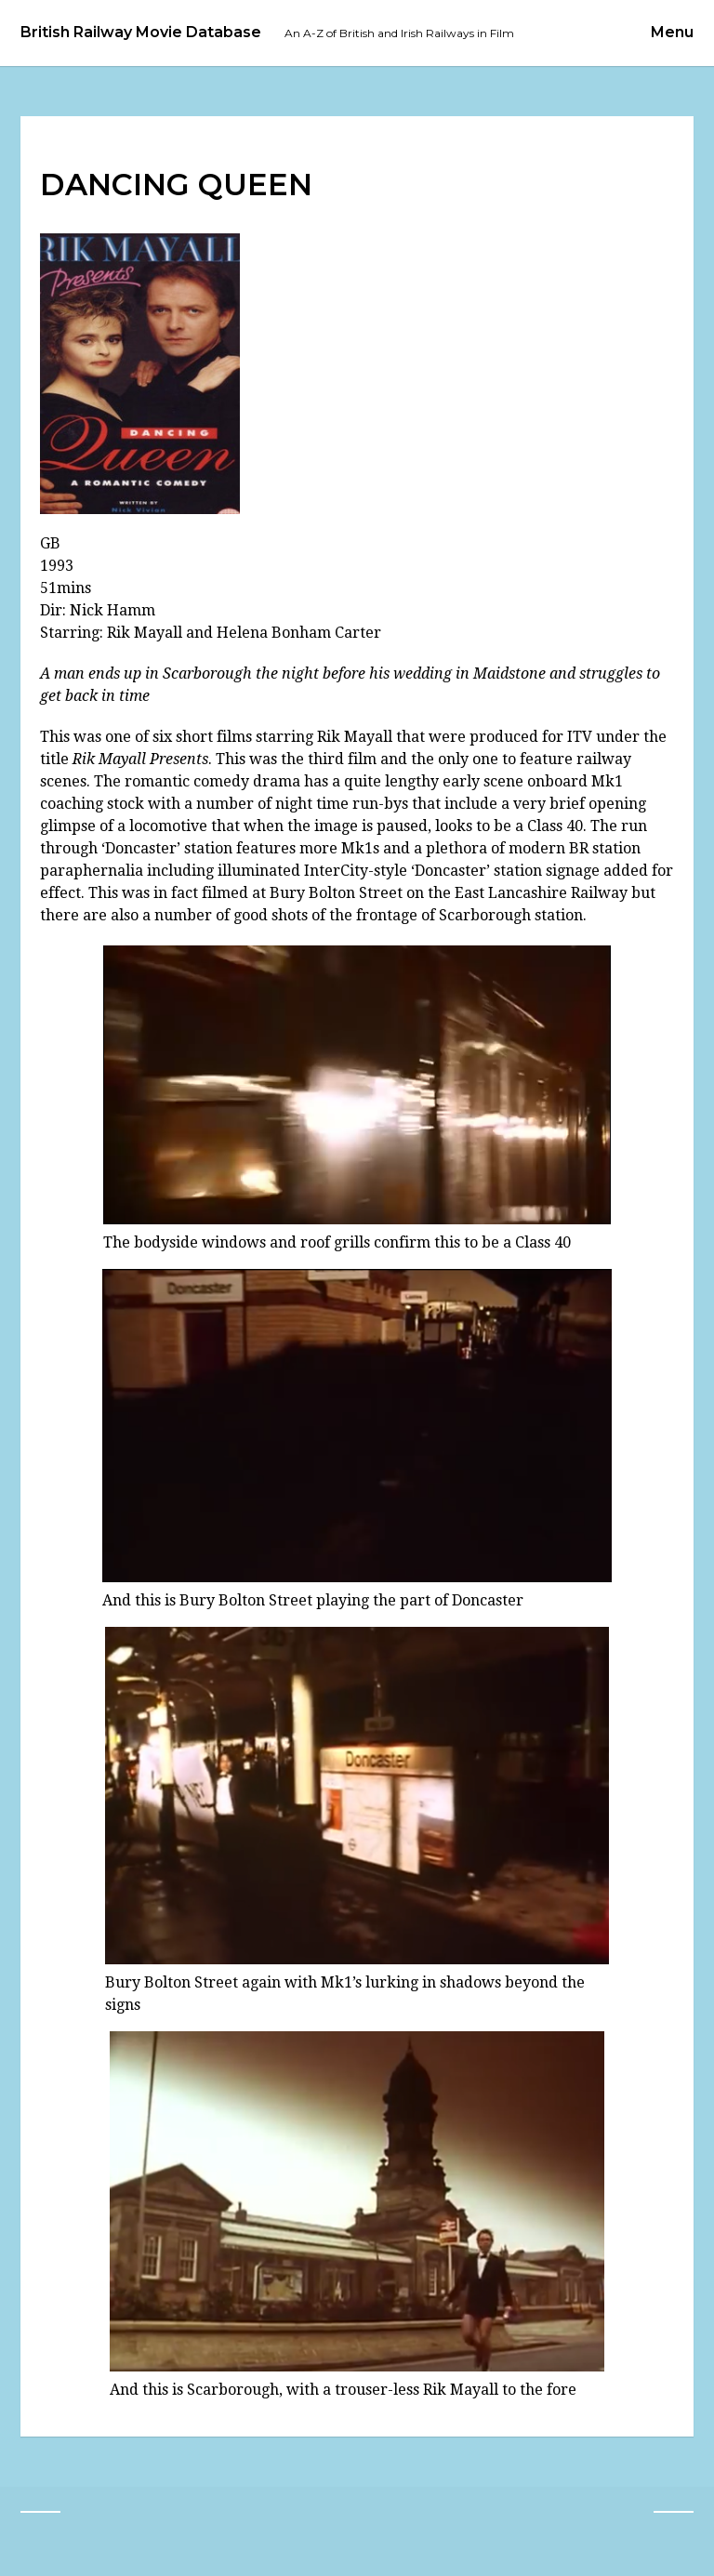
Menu (672, 32)
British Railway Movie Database (140, 32)
